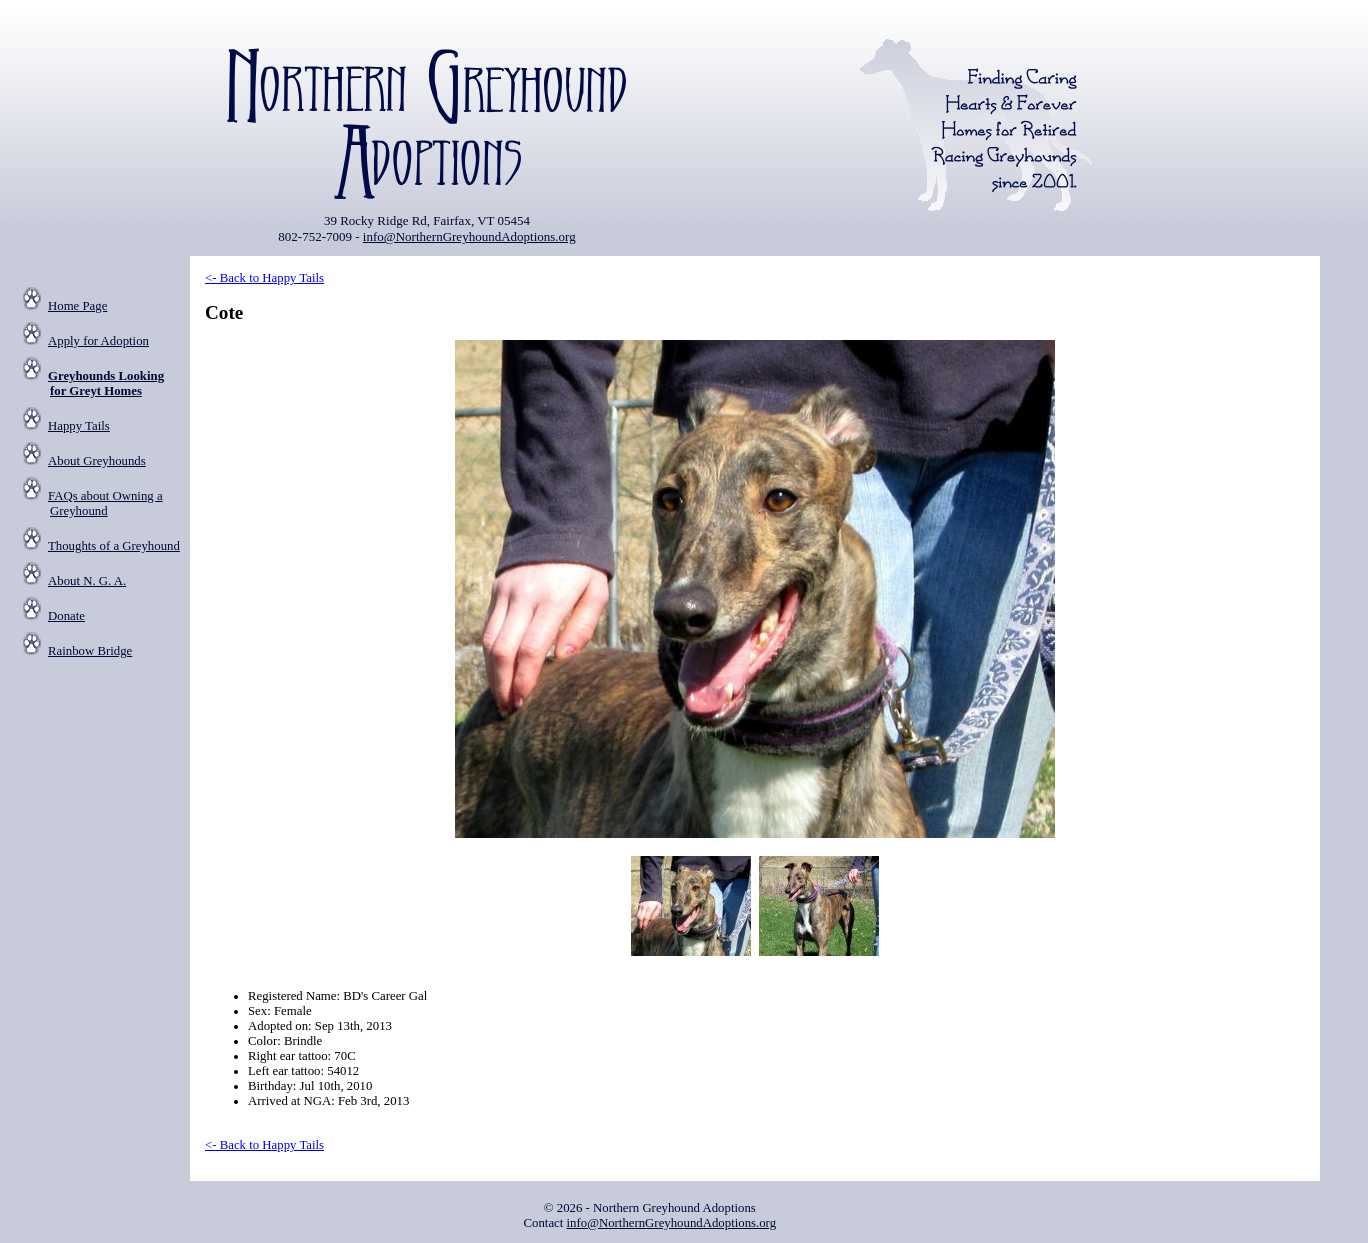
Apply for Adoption (98, 341)
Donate (66, 616)
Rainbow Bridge (90, 651)
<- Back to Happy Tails (264, 278)
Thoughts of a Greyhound (114, 546)
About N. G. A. (87, 581)
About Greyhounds (97, 461)
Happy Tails (79, 426)
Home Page (77, 306)
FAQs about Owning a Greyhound (105, 503)
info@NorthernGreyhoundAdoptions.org (469, 236)
